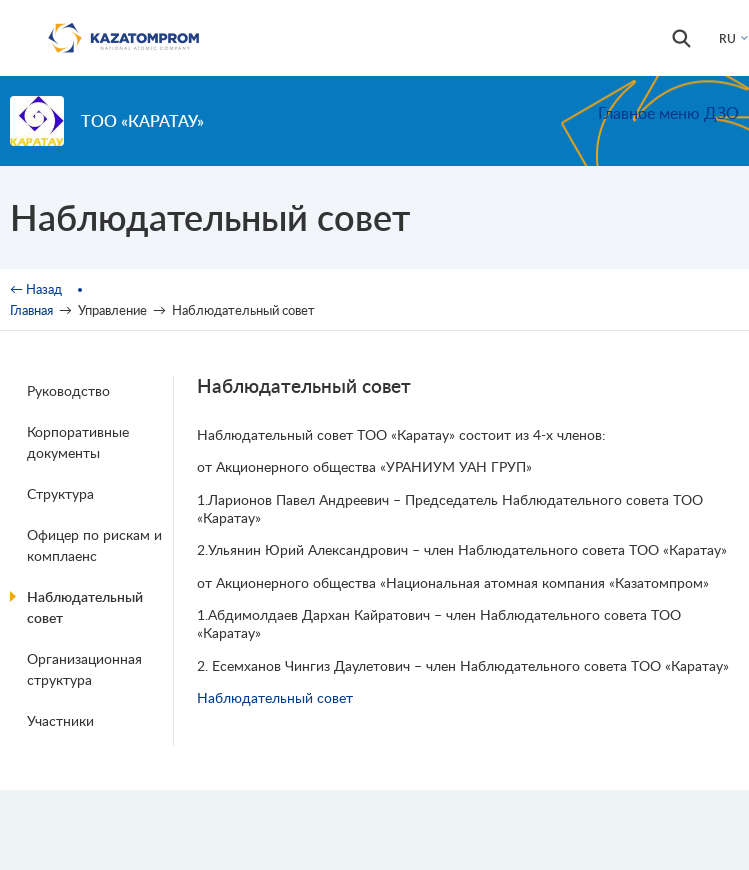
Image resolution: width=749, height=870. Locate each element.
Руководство (68, 390)
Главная (31, 310)
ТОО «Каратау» (142, 120)
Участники (60, 720)
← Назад (36, 289)
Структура (60, 493)
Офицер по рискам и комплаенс (94, 545)
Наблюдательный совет (85, 607)
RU (727, 38)
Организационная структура (84, 669)
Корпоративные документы (78, 442)
